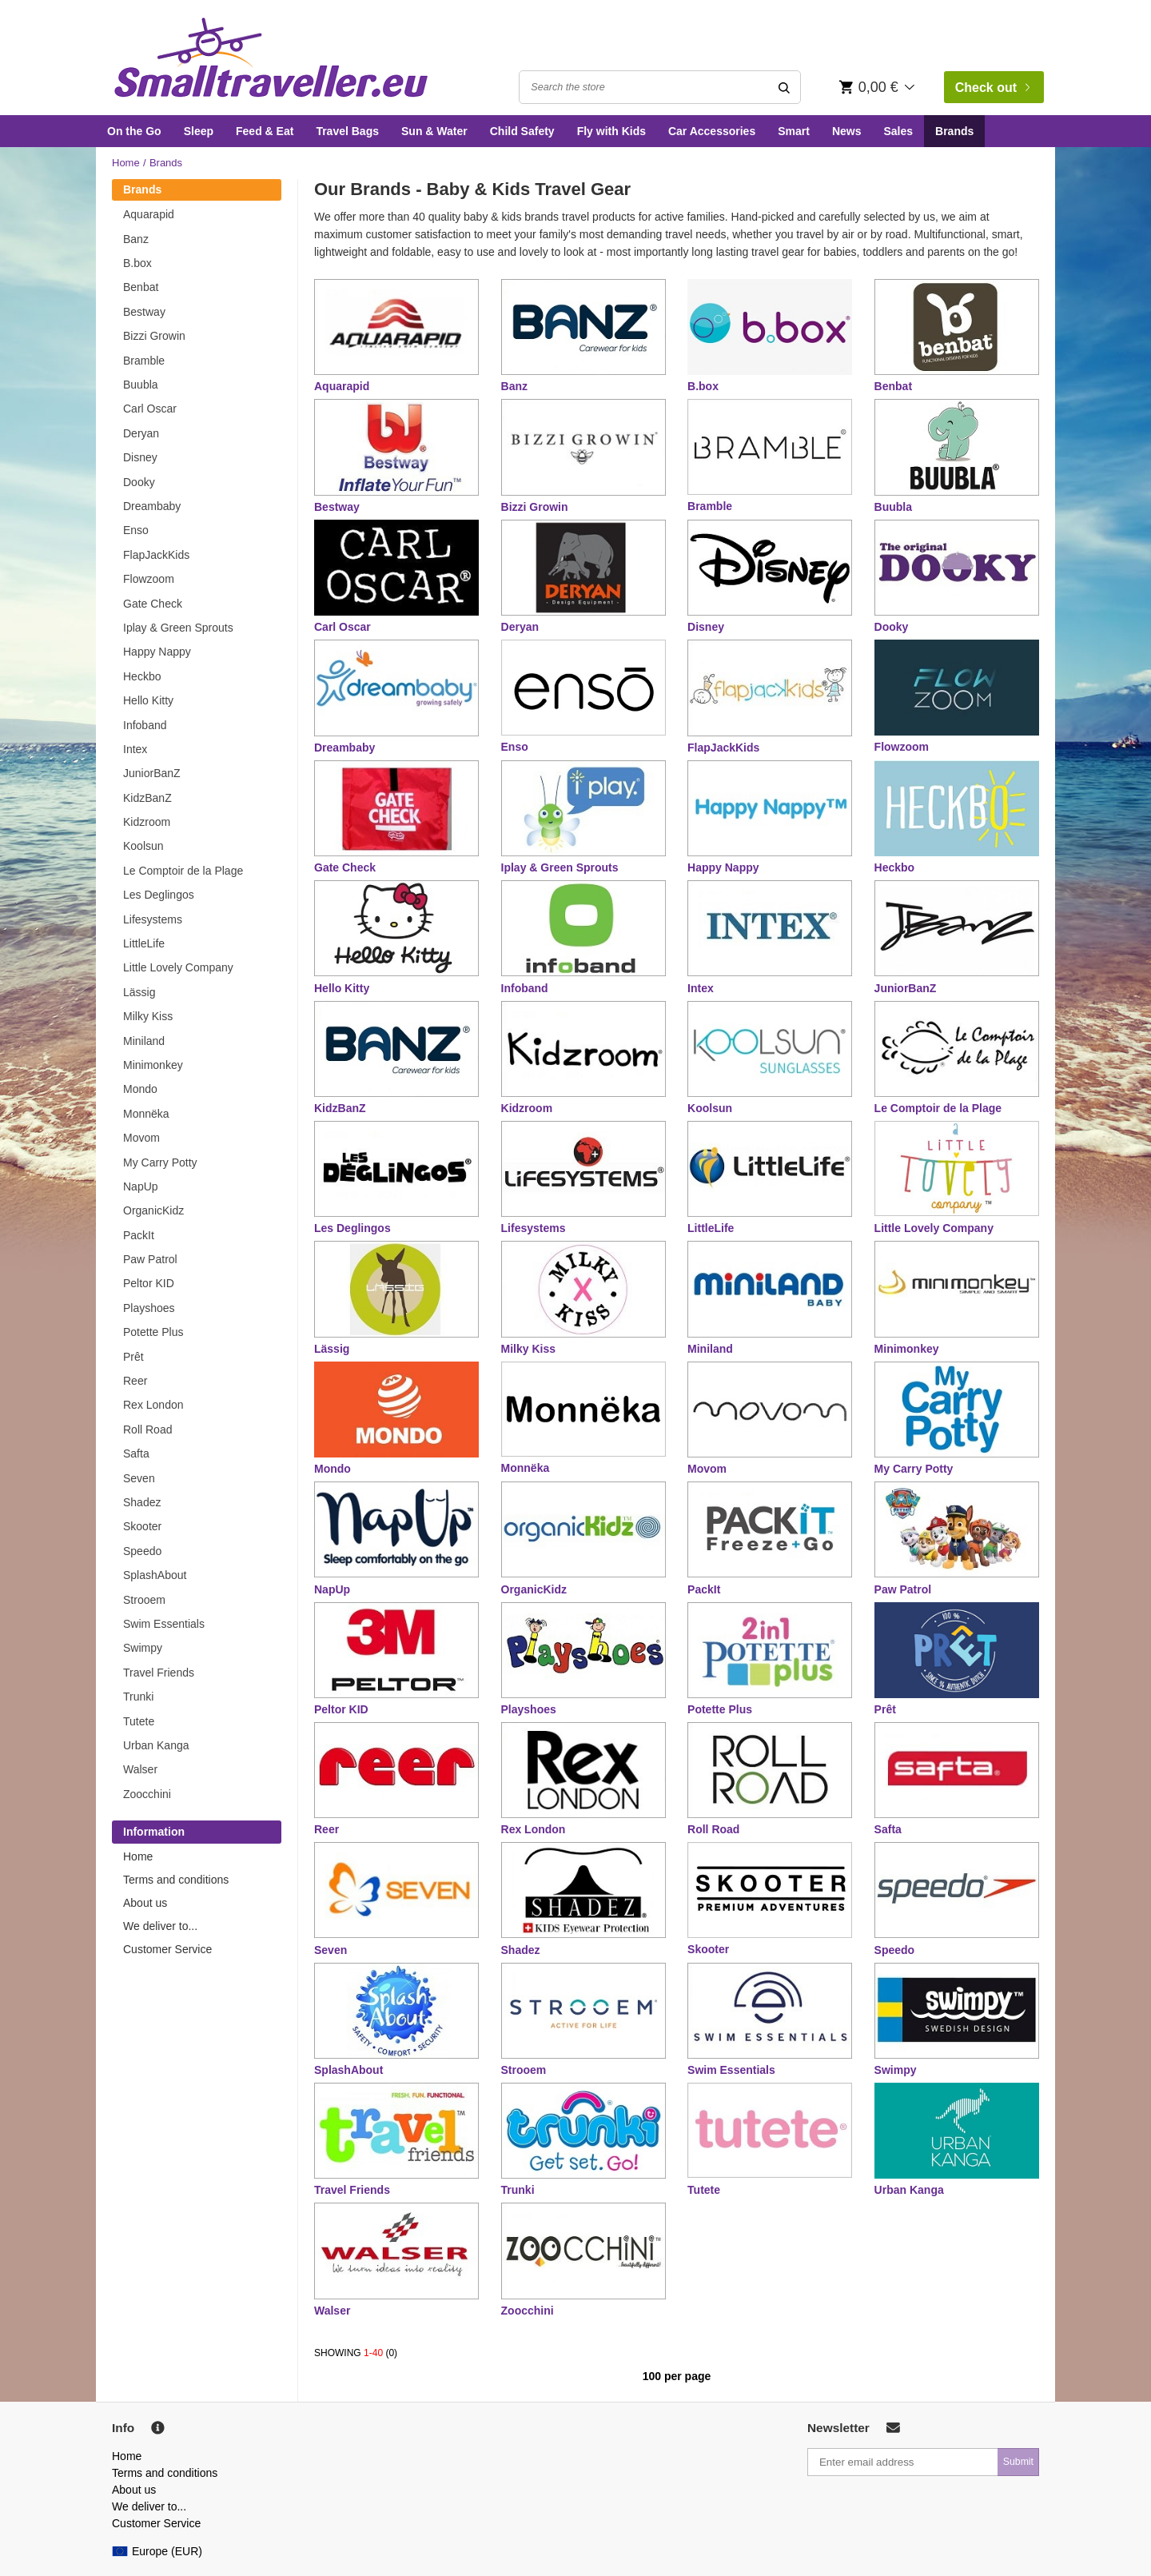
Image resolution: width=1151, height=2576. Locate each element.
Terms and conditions (176, 1879)
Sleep (198, 131)
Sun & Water (434, 131)
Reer (135, 1380)
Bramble (144, 360)
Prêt (133, 1356)
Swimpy (142, 1647)
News (847, 131)
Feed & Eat (264, 131)
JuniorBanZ (152, 773)
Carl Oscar (150, 408)
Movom (141, 1137)
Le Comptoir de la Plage (183, 870)
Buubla (140, 384)
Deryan (141, 433)
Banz (136, 239)
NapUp (140, 1186)
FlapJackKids (156, 554)
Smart (794, 131)
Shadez (142, 1502)
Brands (954, 131)
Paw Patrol (150, 1259)
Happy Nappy (157, 651)
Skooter (142, 1526)
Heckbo (142, 676)
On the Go (134, 131)
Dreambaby (152, 506)
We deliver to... (160, 1926)
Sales (898, 131)
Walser (140, 1769)
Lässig (139, 992)
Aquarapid (148, 214)
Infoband (145, 725)
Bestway (144, 311)
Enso (136, 530)
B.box (137, 263)
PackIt (138, 1235)
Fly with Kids (611, 131)
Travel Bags (347, 131)
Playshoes (149, 1308)
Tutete (138, 1721)
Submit (1018, 2461)
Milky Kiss (148, 1016)
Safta (136, 1453)
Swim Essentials (164, 1623)
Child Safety (522, 131)
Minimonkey (153, 1065)
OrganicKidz (153, 1210)
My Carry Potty (160, 1162)
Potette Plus (153, 1332)
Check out (992, 87)
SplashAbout (154, 1575)
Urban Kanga (156, 1745)
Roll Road (147, 1429)
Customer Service (167, 1949)
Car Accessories (711, 131)
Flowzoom (148, 578)
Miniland (144, 1041)
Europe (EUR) (157, 2551)
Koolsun (143, 845)
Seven (139, 1478)
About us (145, 1902)
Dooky (139, 482)
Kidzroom (146, 821)
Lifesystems (152, 919)
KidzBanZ (147, 798)
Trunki (138, 1696)
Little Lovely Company (178, 967)
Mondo (140, 1089)
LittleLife (144, 943)
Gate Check (152, 603)
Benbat (140, 287)
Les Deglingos (158, 894)
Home (126, 163)
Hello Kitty (148, 700)
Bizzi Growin (154, 335)
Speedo (142, 1551)
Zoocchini (147, 1794)
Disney (140, 457)
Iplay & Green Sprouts (178, 627)
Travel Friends (158, 1672)
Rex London (153, 1404)
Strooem (144, 1599)
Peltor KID (148, 1283)
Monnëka (146, 1113)
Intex (135, 749)
